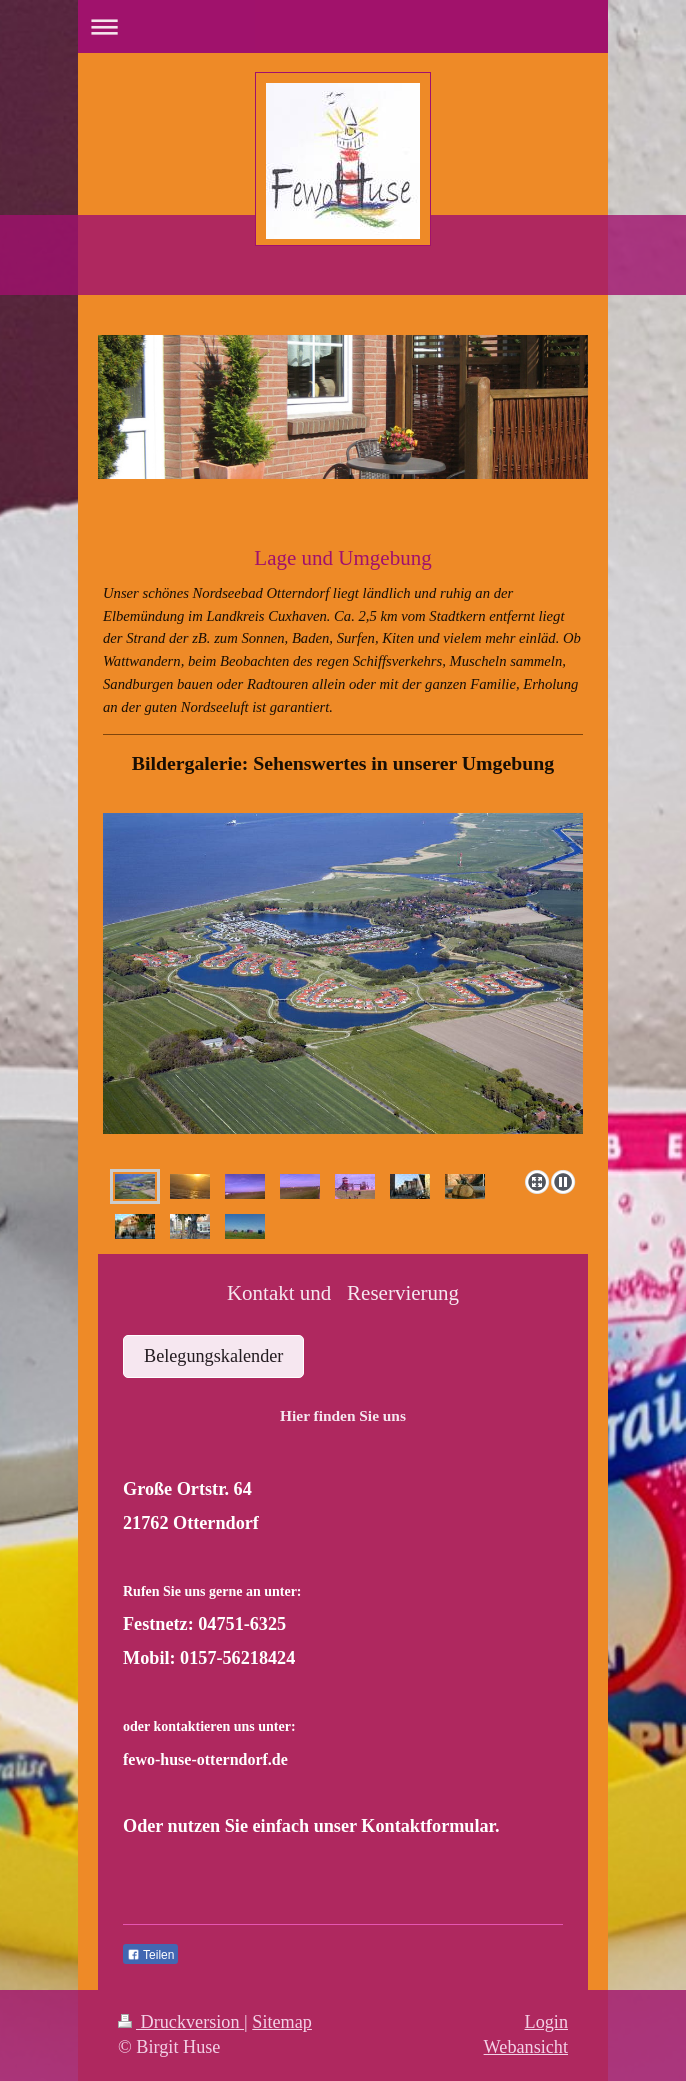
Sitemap (282, 2022)
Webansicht (526, 2047)
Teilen (150, 1955)
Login (546, 2022)
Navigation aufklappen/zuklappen (343, 26)
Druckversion (181, 2022)
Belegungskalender (213, 1356)
